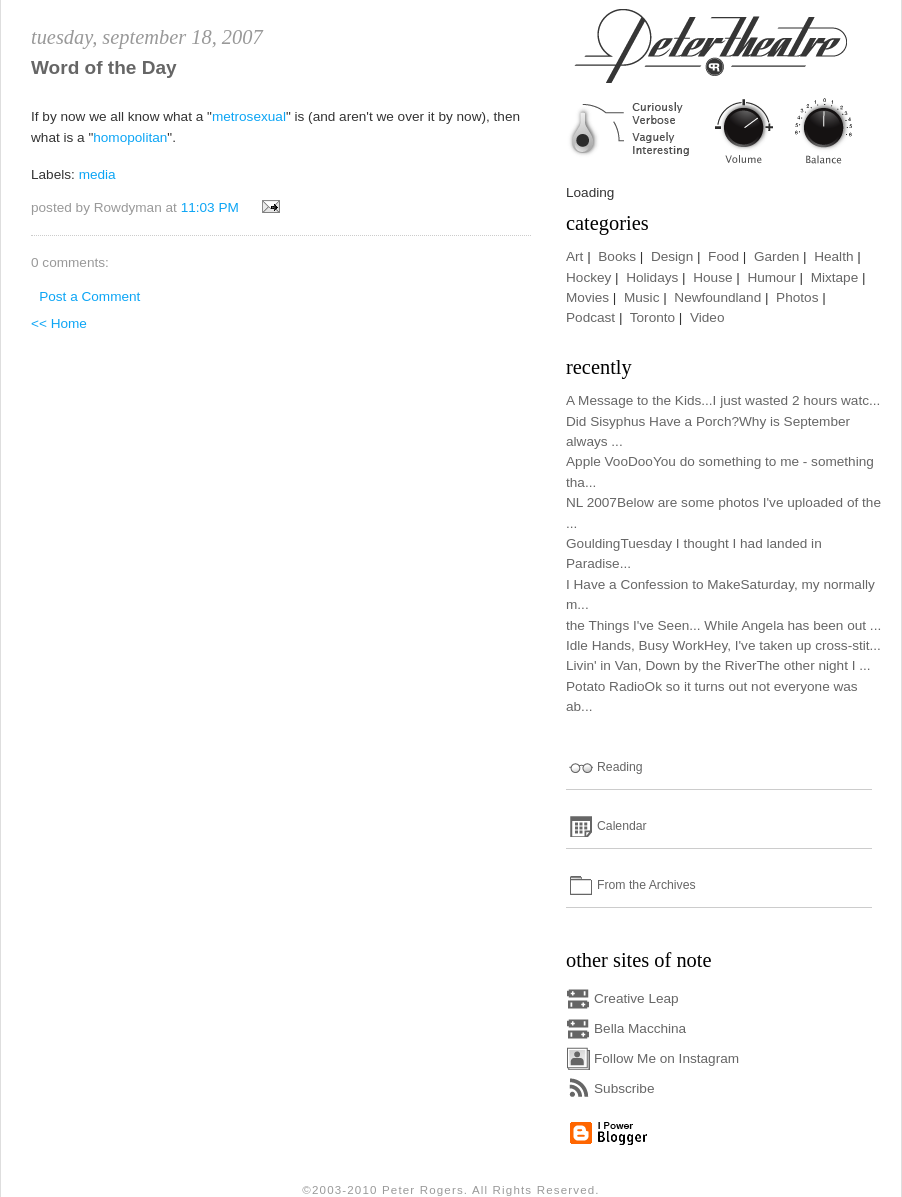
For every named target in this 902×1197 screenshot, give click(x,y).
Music (642, 297)
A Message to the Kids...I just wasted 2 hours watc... (723, 400)
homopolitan (130, 137)
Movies (587, 297)
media (97, 174)
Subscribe (624, 1088)
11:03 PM (210, 207)
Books (617, 256)
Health (833, 256)
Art (574, 256)
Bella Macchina (640, 1028)
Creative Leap (636, 998)
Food (723, 256)
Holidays (652, 277)
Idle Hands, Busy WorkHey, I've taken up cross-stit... (723, 645)
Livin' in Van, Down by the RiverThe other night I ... (718, 665)
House (712, 277)
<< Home (59, 323)
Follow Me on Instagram (666, 1058)
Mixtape (835, 277)
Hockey (588, 277)
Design (672, 256)
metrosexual (249, 116)
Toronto (652, 317)
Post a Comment (89, 296)
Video (707, 317)
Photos (797, 297)
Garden (776, 256)
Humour (771, 277)
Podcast (590, 317)
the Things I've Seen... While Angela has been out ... (723, 625)
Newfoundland (717, 297)
